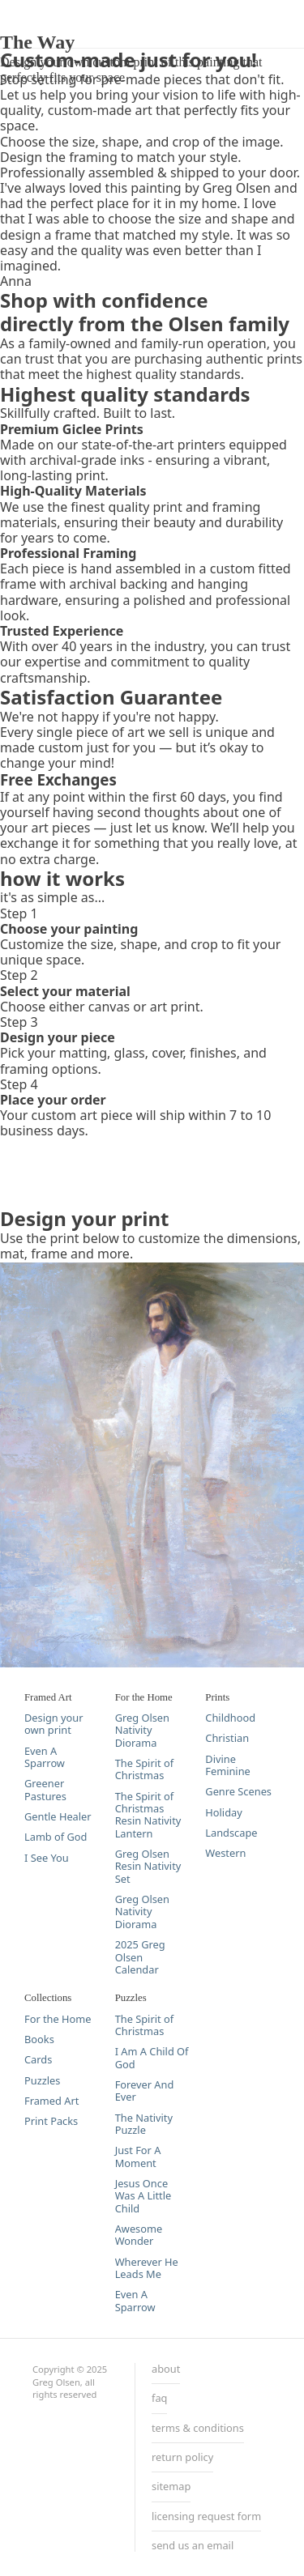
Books (39, 2039)
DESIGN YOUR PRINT (64, 8)
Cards (38, 2060)
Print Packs (51, 2121)
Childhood (230, 1718)
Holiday (223, 1813)
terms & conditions (198, 2428)
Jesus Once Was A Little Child (143, 2196)
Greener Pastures (45, 1790)
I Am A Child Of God (152, 2058)
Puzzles (42, 2081)
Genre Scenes (238, 1792)
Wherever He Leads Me (146, 2268)
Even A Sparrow (44, 1757)
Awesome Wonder (139, 2235)
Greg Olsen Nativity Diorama (142, 1730)
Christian (227, 1738)
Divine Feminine (227, 1765)
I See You (46, 1858)
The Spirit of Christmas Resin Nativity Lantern (148, 1815)
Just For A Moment (138, 2156)
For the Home (57, 2019)
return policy (182, 2457)
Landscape (231, 1833)
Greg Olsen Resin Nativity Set (148, 1866)
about (166, 2369)
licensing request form (206, 2516)
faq (159, 2398)
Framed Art (51, 2101)
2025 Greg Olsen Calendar (140, 1957)
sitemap (171, 2486)
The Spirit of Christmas (144, 1769)
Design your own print (53, 1724)
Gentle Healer (58, 1817)
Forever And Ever (144, 2091)
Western (225, 1853)
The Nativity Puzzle (144, 2124)
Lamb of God (55, 1837)
